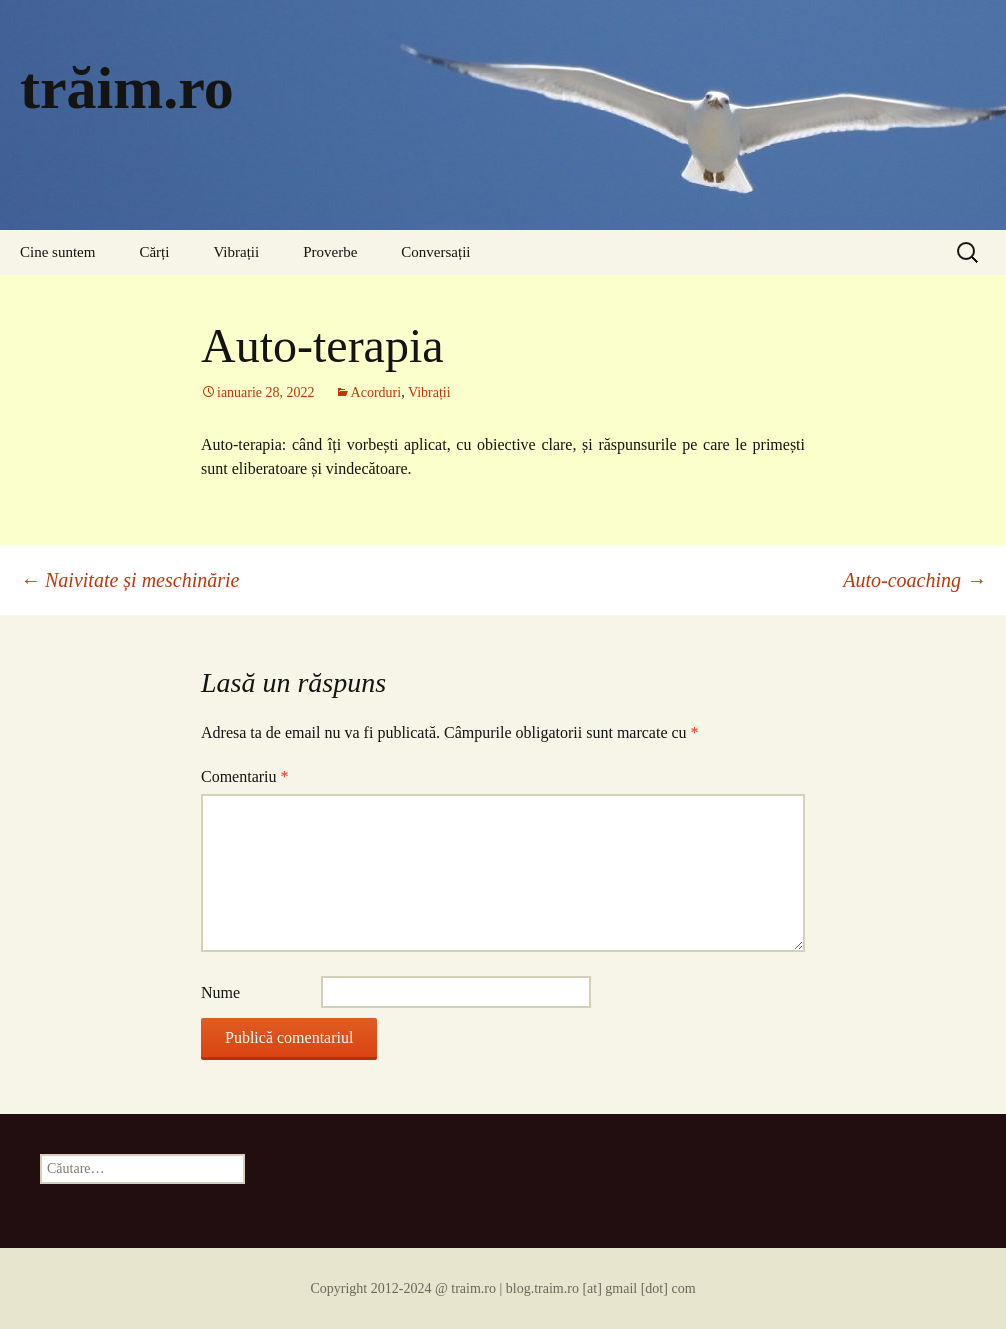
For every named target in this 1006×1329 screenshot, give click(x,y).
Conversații (435, 252)
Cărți (154, 252)
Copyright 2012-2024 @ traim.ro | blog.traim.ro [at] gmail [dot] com (502, 1288)
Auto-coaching (914, 580)
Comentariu (245, 776)
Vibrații (236, 252)
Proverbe (330, 252)
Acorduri (376, 392)
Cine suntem (57, 252)
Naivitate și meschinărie (129, 580)
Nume (220, 992)
